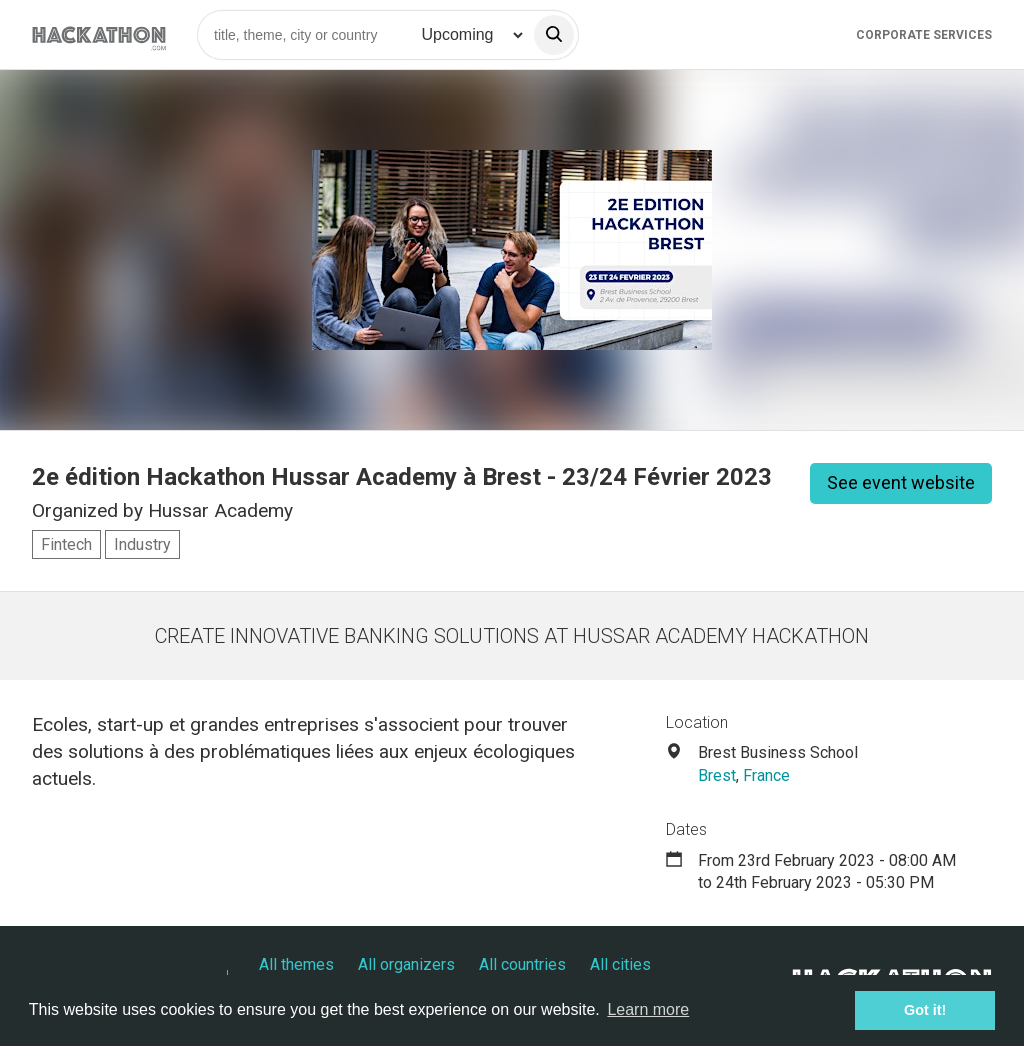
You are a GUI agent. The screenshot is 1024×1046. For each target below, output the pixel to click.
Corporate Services (924, 35)
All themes (296, 964)
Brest (717, 775)
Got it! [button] (925, 1010)
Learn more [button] (648, 1009)
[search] (554, 35)
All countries (522, 964)
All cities (620, 964)
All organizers (406, 964)
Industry (142, 544)
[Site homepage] (99, 34)
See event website (901, 482)
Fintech (66, 544)
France (766, 775)
